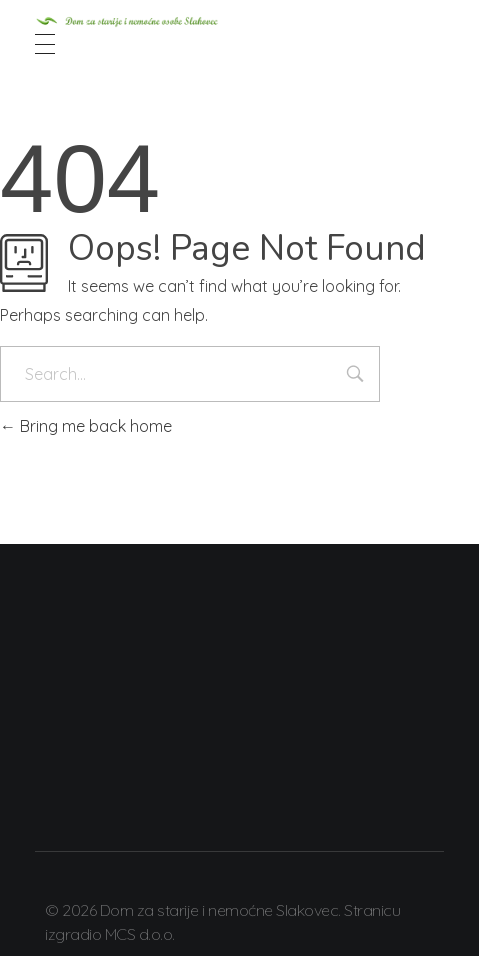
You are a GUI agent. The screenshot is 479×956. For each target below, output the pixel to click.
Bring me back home (86, 426)
